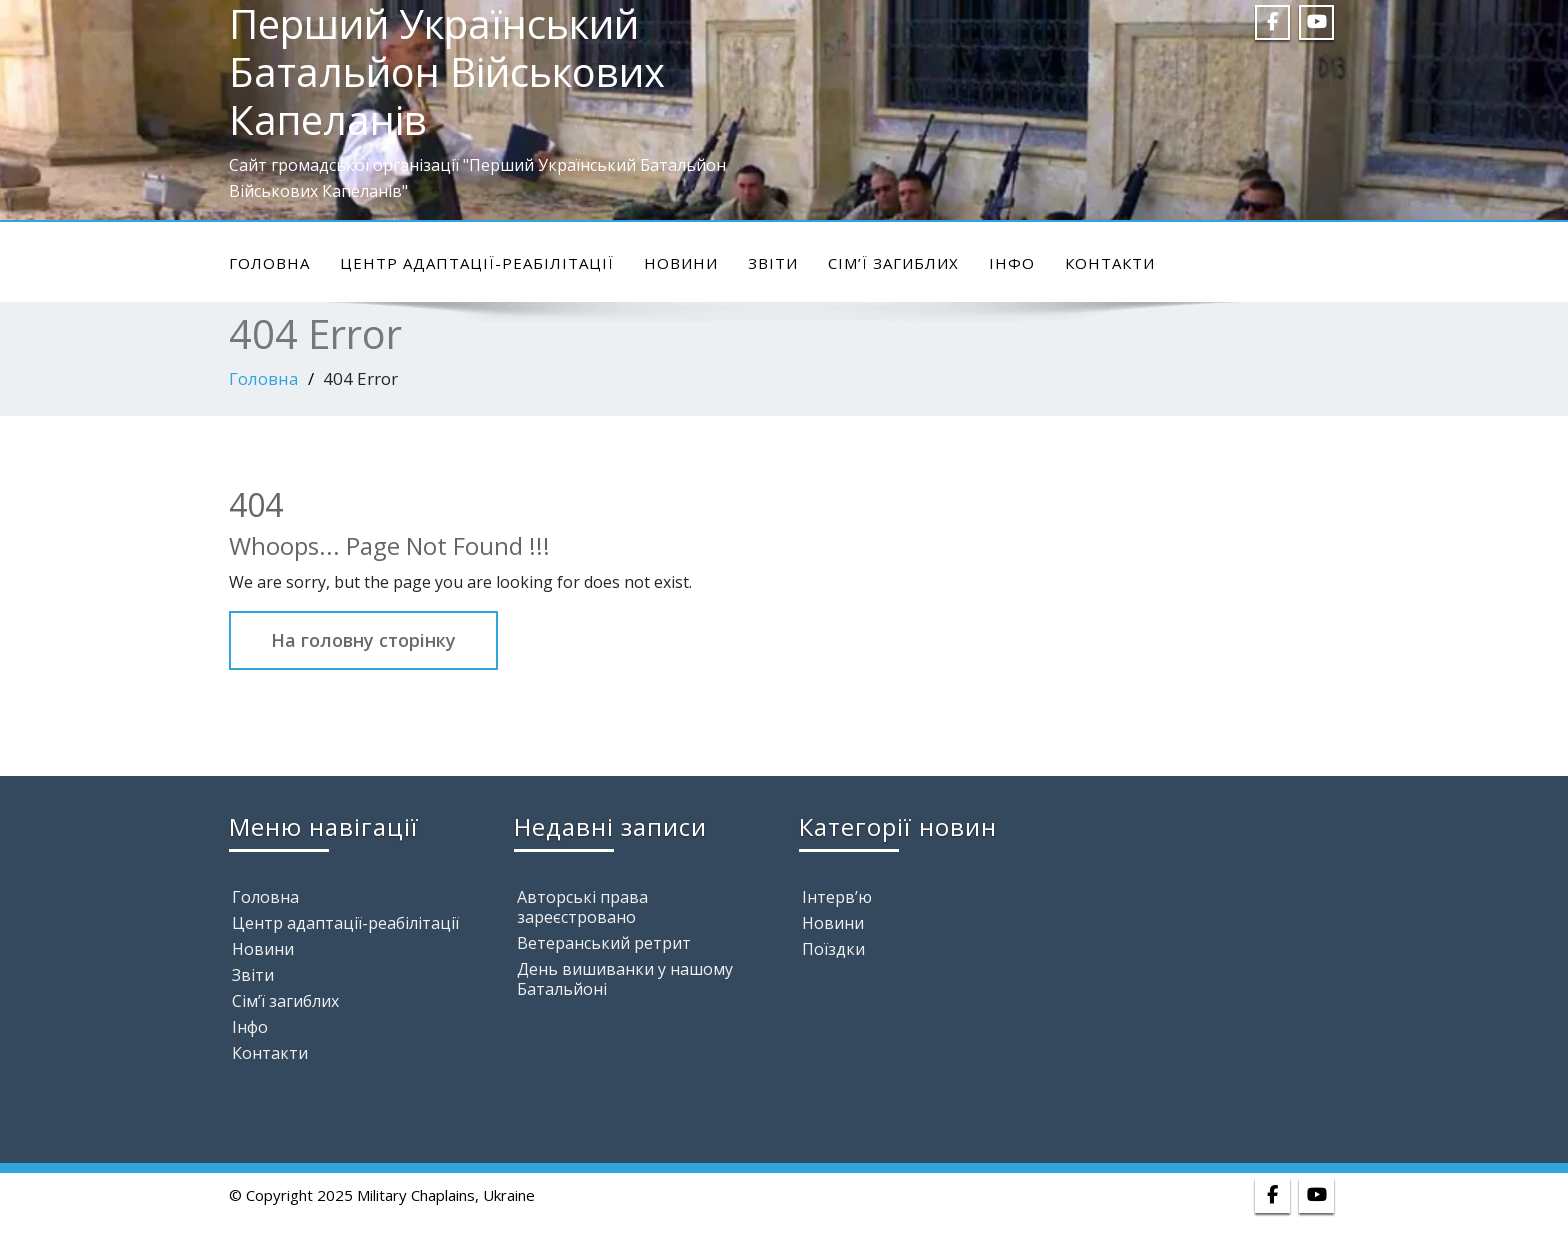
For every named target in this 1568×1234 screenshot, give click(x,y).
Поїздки (833, 949)
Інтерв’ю (837, 897)
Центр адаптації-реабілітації (477, 263)
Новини (681, 263)
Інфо (1012, 263)
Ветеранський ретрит (604, 943)
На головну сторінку (363, 640)
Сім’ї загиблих (893, 263)
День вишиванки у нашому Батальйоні (625, 979)
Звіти (773, 263)
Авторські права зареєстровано (582, 907)
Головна (269, 263)
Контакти (1110, 263)
